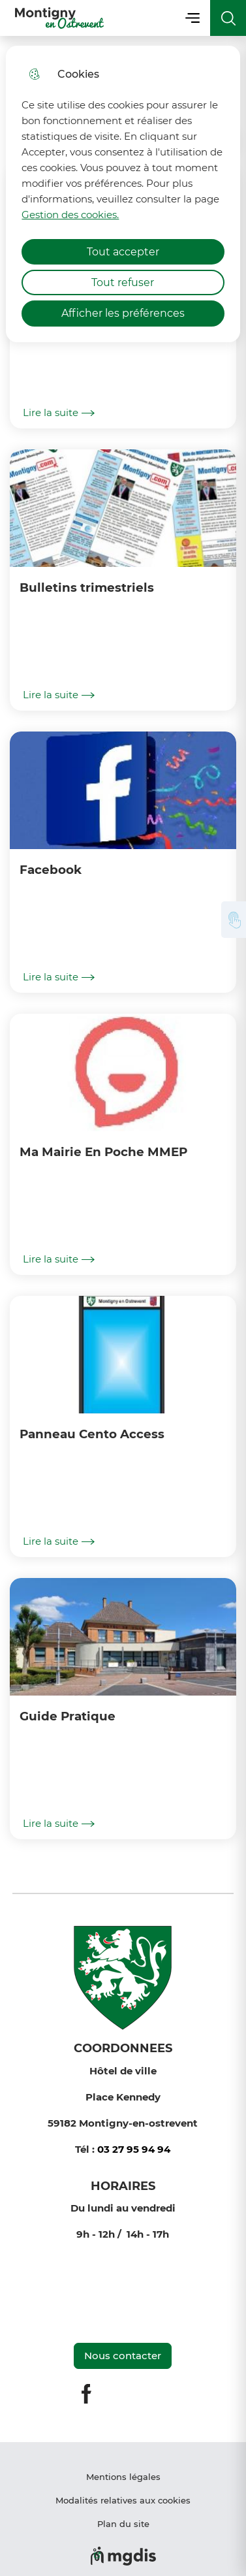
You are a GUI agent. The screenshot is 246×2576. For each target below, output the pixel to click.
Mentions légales (123, 2476)
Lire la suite (59, 413)
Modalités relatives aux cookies (123, 2500)
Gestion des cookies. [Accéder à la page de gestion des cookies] (70, 214)
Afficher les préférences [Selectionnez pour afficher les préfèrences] (123, 313)
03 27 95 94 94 (133, 2149)
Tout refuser (122, 282)
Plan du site (123, 2524)
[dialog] (122, 194)
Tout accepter (123, 252)
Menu (192, 18)
